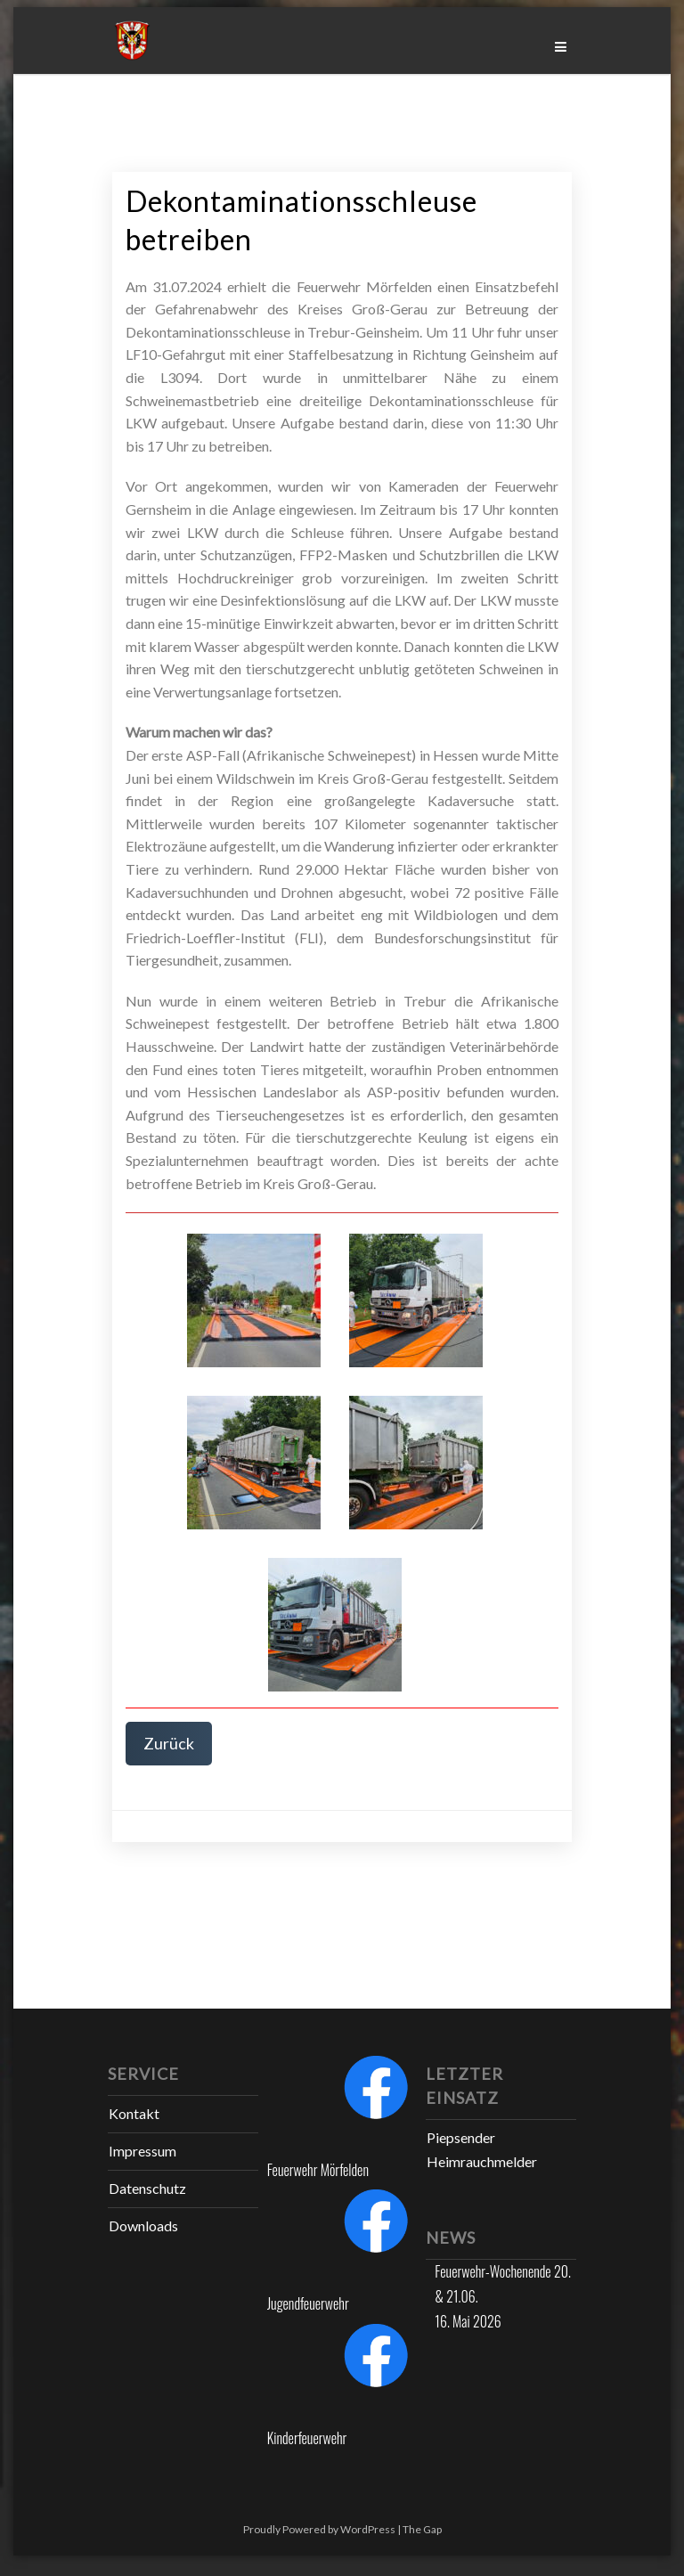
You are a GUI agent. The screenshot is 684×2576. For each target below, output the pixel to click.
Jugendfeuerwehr (308, 2303)
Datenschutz (147, 2188)
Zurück (168, 1743)
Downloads (143, 2225)
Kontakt (134, 2113)
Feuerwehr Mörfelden (318, 2170)
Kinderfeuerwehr (307, 2438)
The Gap (422, 2529)
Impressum (142, 2150)
